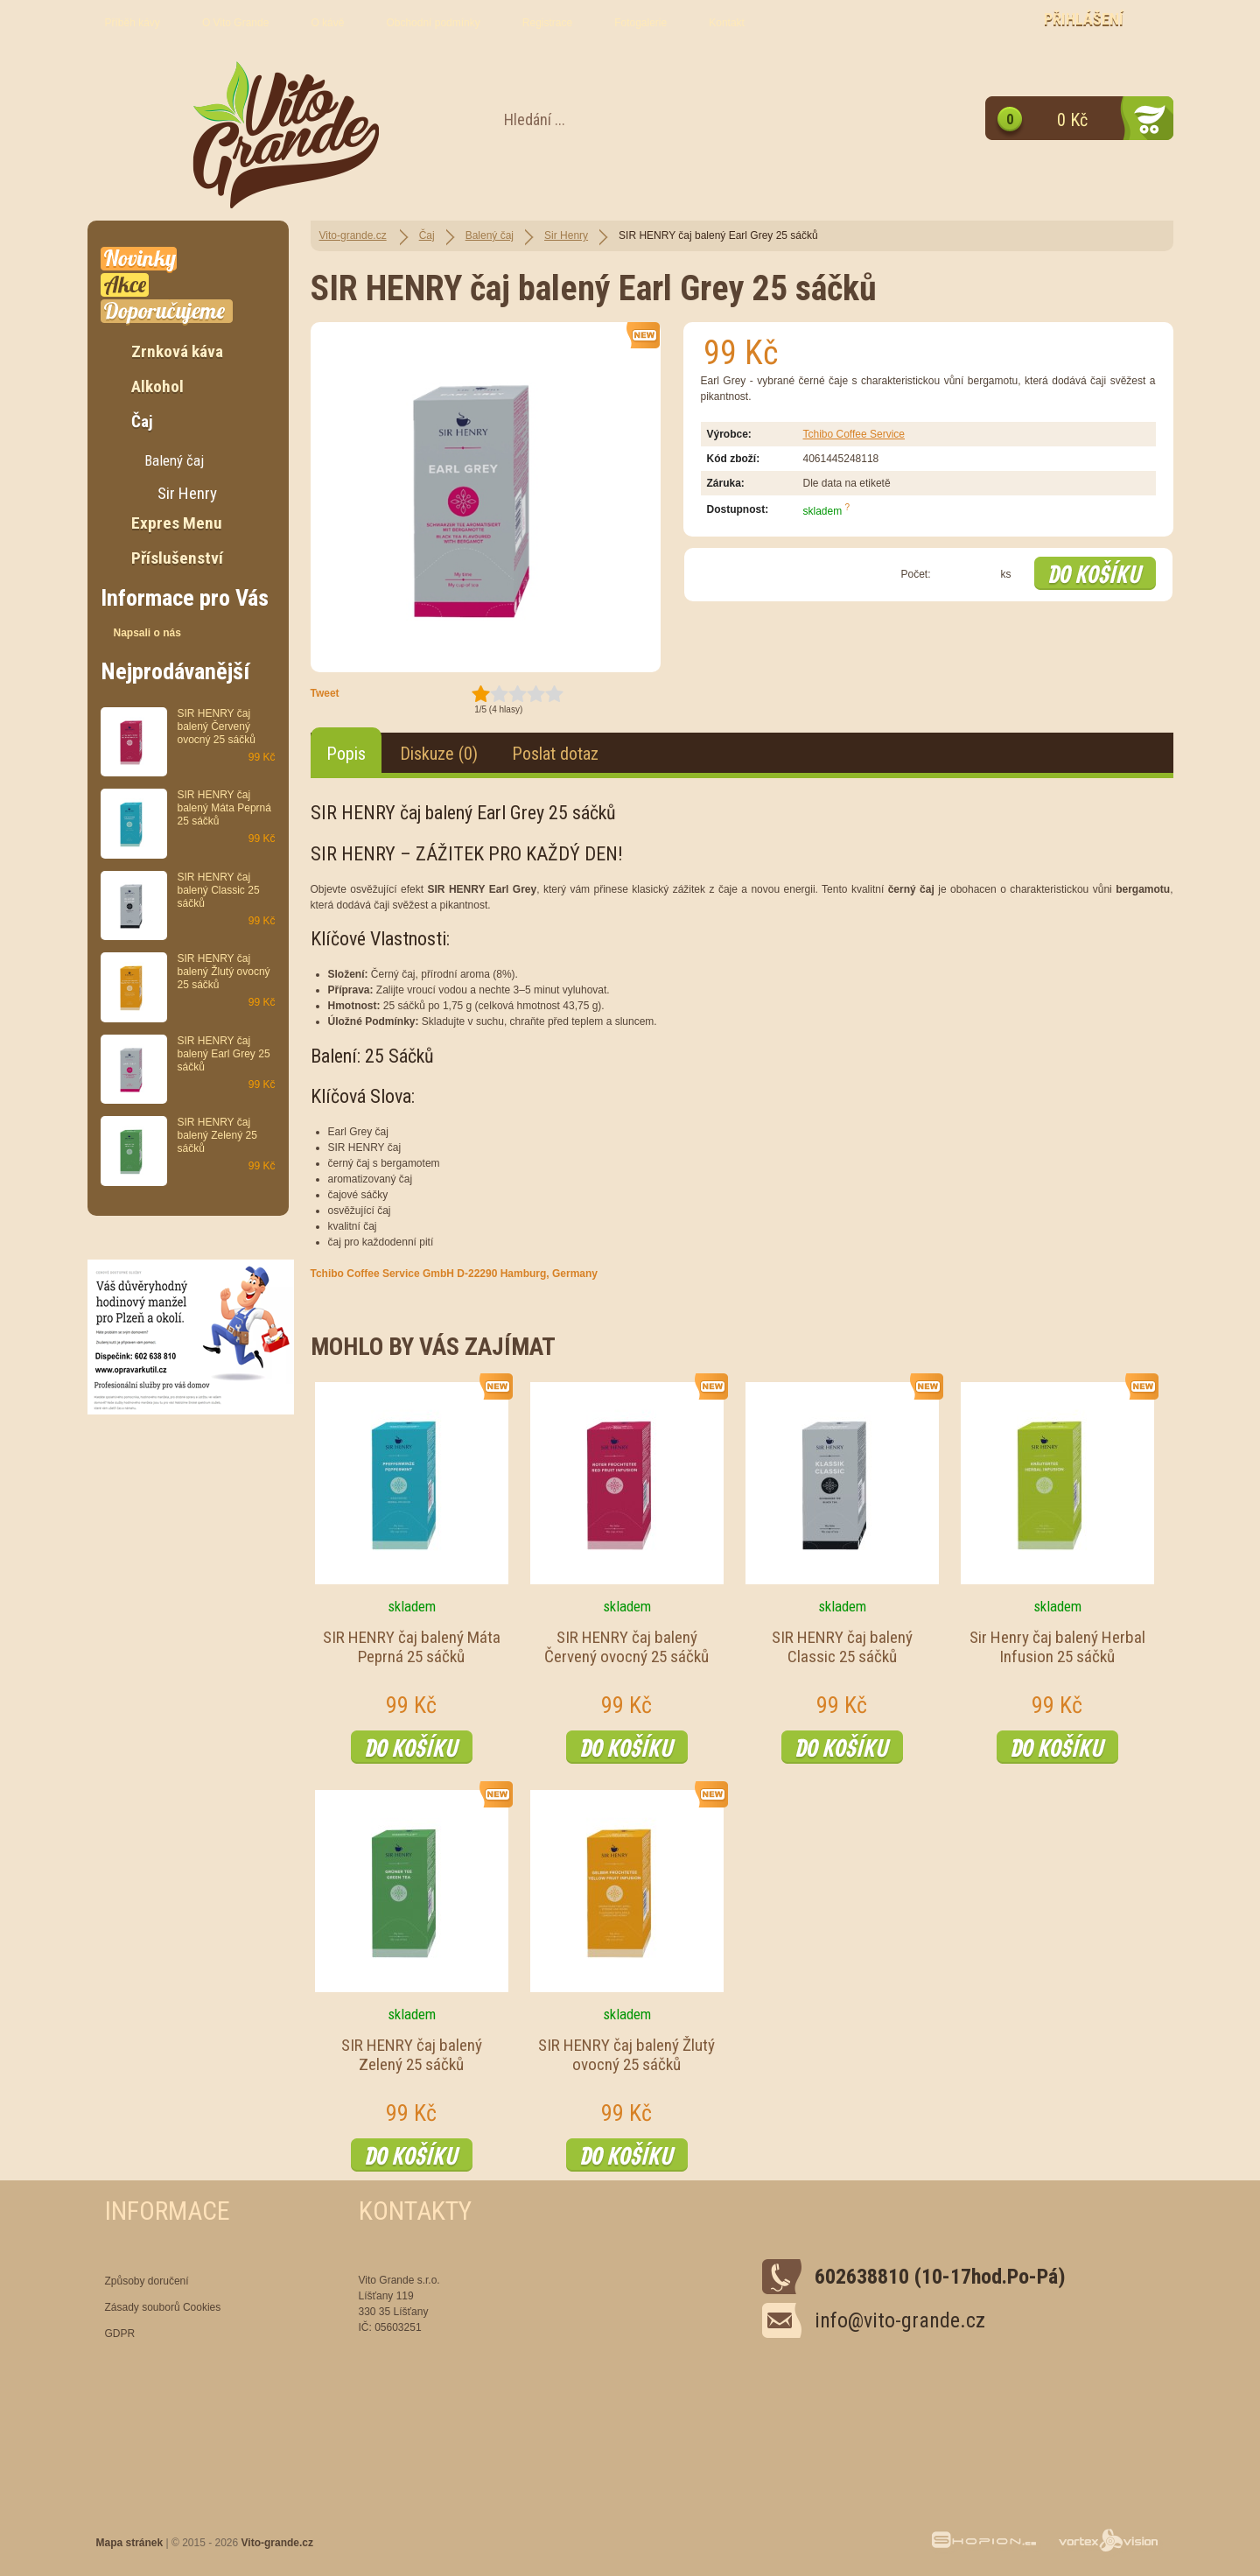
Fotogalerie (640, 23)
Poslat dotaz (555, 753)
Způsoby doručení (147, 2281)
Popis (346, 753)
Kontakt (727, 23)
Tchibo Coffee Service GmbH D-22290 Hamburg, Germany (454, 1273)
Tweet (325, 693)
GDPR (120, 2333)
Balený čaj (490, 235)
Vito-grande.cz (353, 235)
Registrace (547, 23)
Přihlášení (1084, 19)
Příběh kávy (132, 23)
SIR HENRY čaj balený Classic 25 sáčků (842, 1647)
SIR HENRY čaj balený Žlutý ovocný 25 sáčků (626, 2055)
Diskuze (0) (439, 753)
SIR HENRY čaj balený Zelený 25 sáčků (411, 2055)
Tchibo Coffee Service (854, 434)
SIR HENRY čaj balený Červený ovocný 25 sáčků (626, 1647)
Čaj (427, 235)
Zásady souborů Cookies (163, 2307)
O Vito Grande (236, 23)
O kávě (327, 23)
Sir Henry (566, 235)
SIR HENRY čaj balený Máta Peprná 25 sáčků (411, 1647)
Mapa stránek (130, 2543)
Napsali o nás (147, 633)
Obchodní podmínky (433, 23)
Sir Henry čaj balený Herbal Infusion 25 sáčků (1057, 1647)
